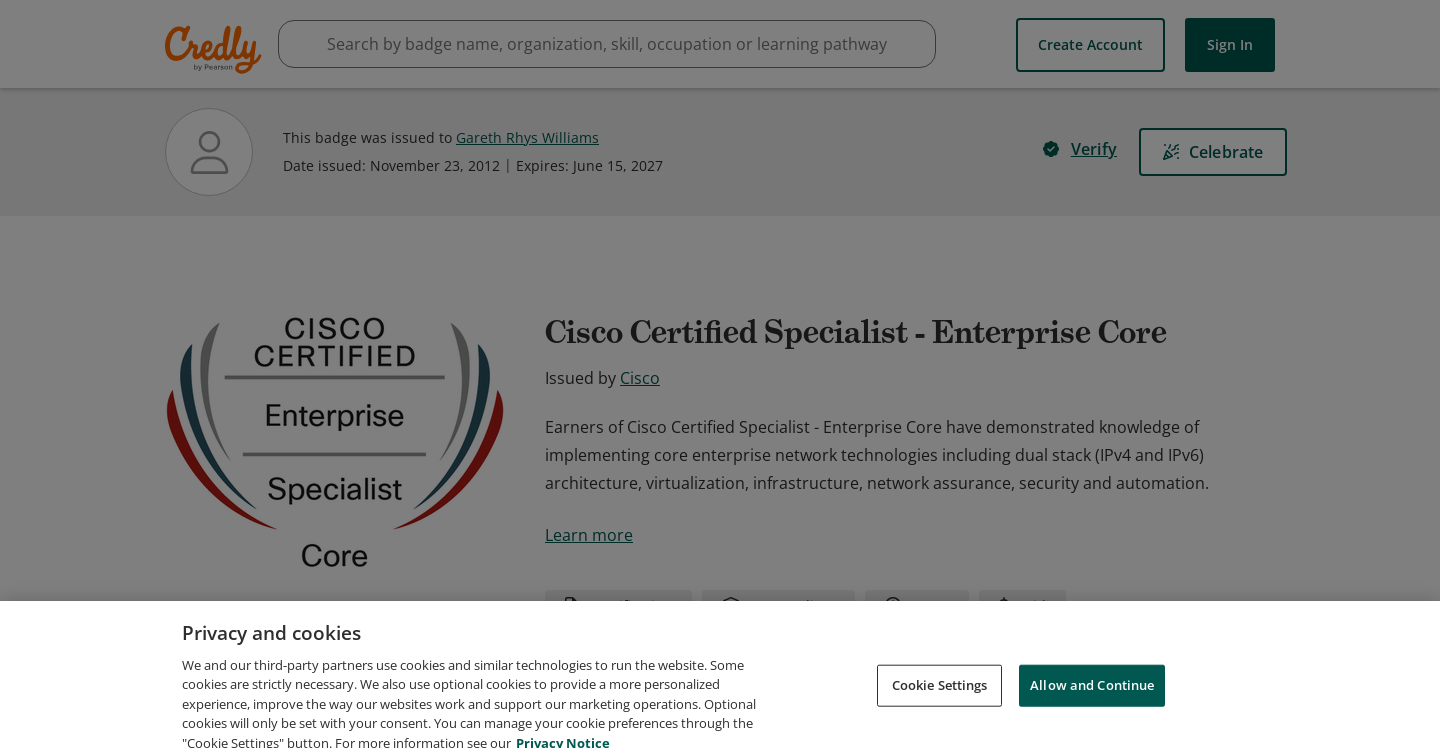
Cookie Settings (940, 712)
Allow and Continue (1092, 712)
